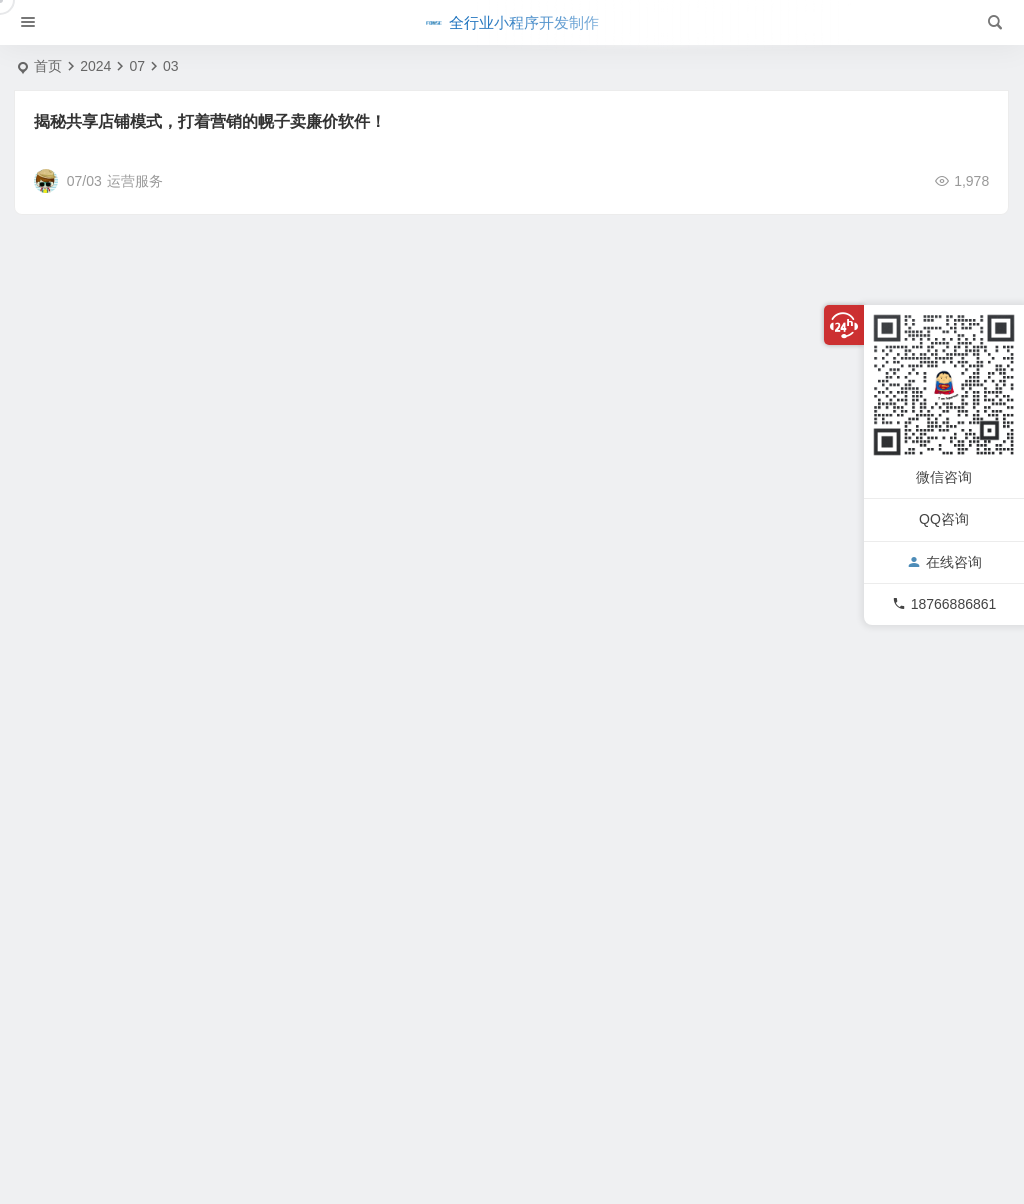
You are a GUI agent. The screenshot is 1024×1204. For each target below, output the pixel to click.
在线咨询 (944, 562)
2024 (95, 66)
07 (137, 66)
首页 (48, 66)
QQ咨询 (944, 519)
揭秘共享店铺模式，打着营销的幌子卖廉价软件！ (210, 121)
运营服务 (135, 181)
